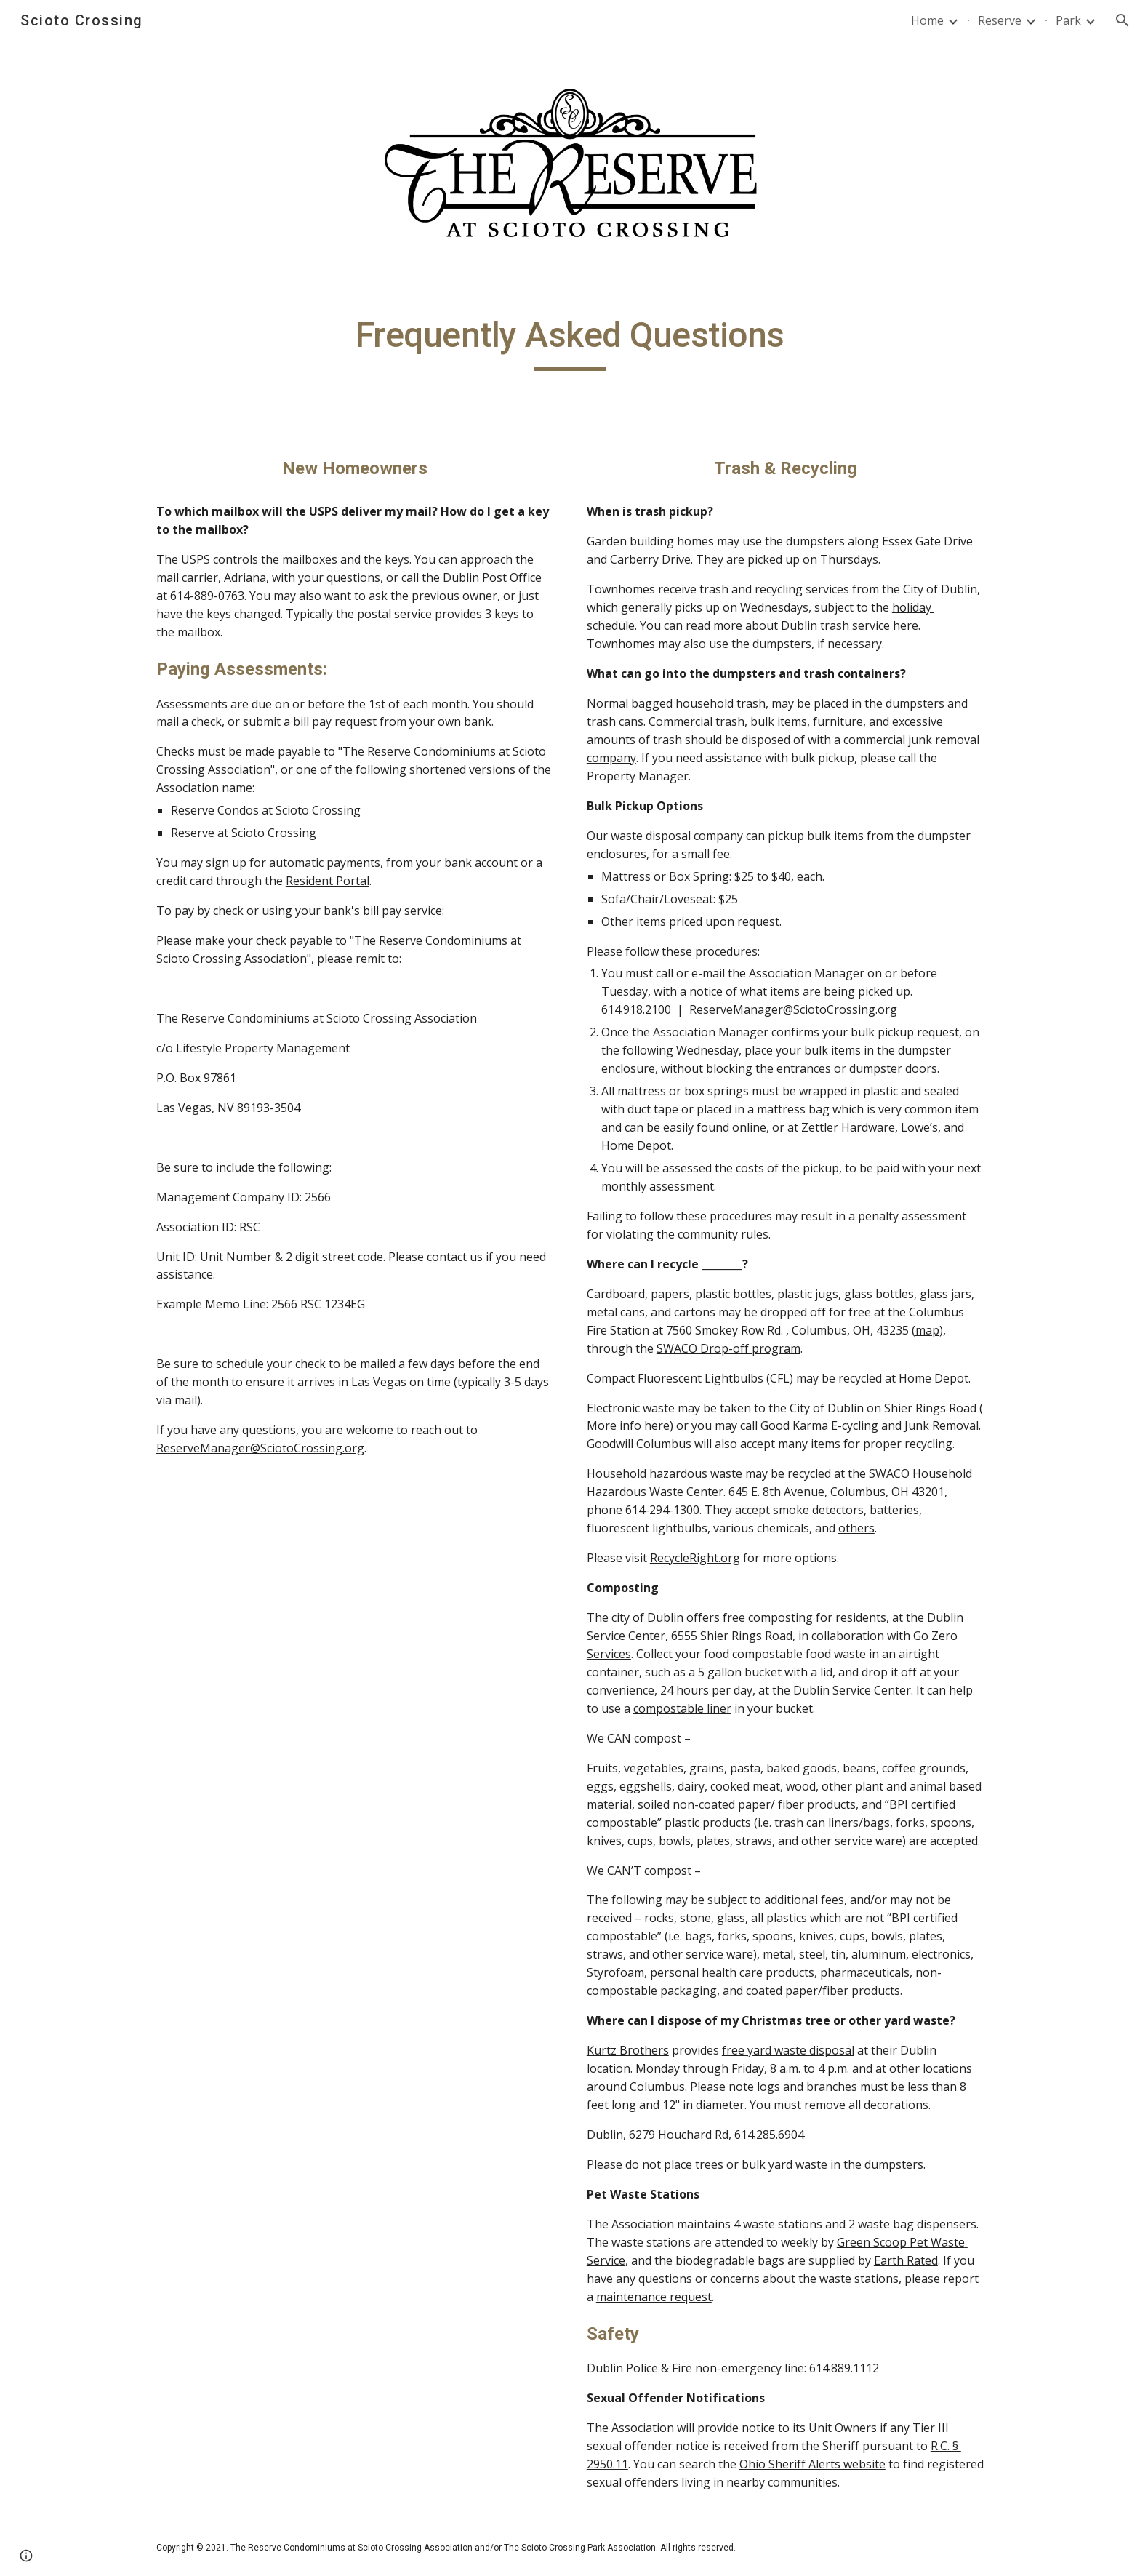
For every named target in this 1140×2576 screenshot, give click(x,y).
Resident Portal (327, 881)
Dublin (605, 2135)
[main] (570, 341)
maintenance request (654, 2297)
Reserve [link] (999, 20)
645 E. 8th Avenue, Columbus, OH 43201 (836, 1492)
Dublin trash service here (849, 625)
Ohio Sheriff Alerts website (812, 2464)
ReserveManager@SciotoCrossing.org (260, 1448)
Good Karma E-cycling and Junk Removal (869, 1425)
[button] (1122, 20)
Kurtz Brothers (628, 2050)
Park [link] (1068, 20)
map (927, 1330)
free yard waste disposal (788, 2050)
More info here (628, 1425)
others (856, 1528)
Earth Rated (906, 2260)
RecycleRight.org (695, 1558)
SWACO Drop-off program (728, 1348)
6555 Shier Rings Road (731, 1636)
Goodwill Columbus (639, 1444)
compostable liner (682, 1708)
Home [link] (927, 20)
